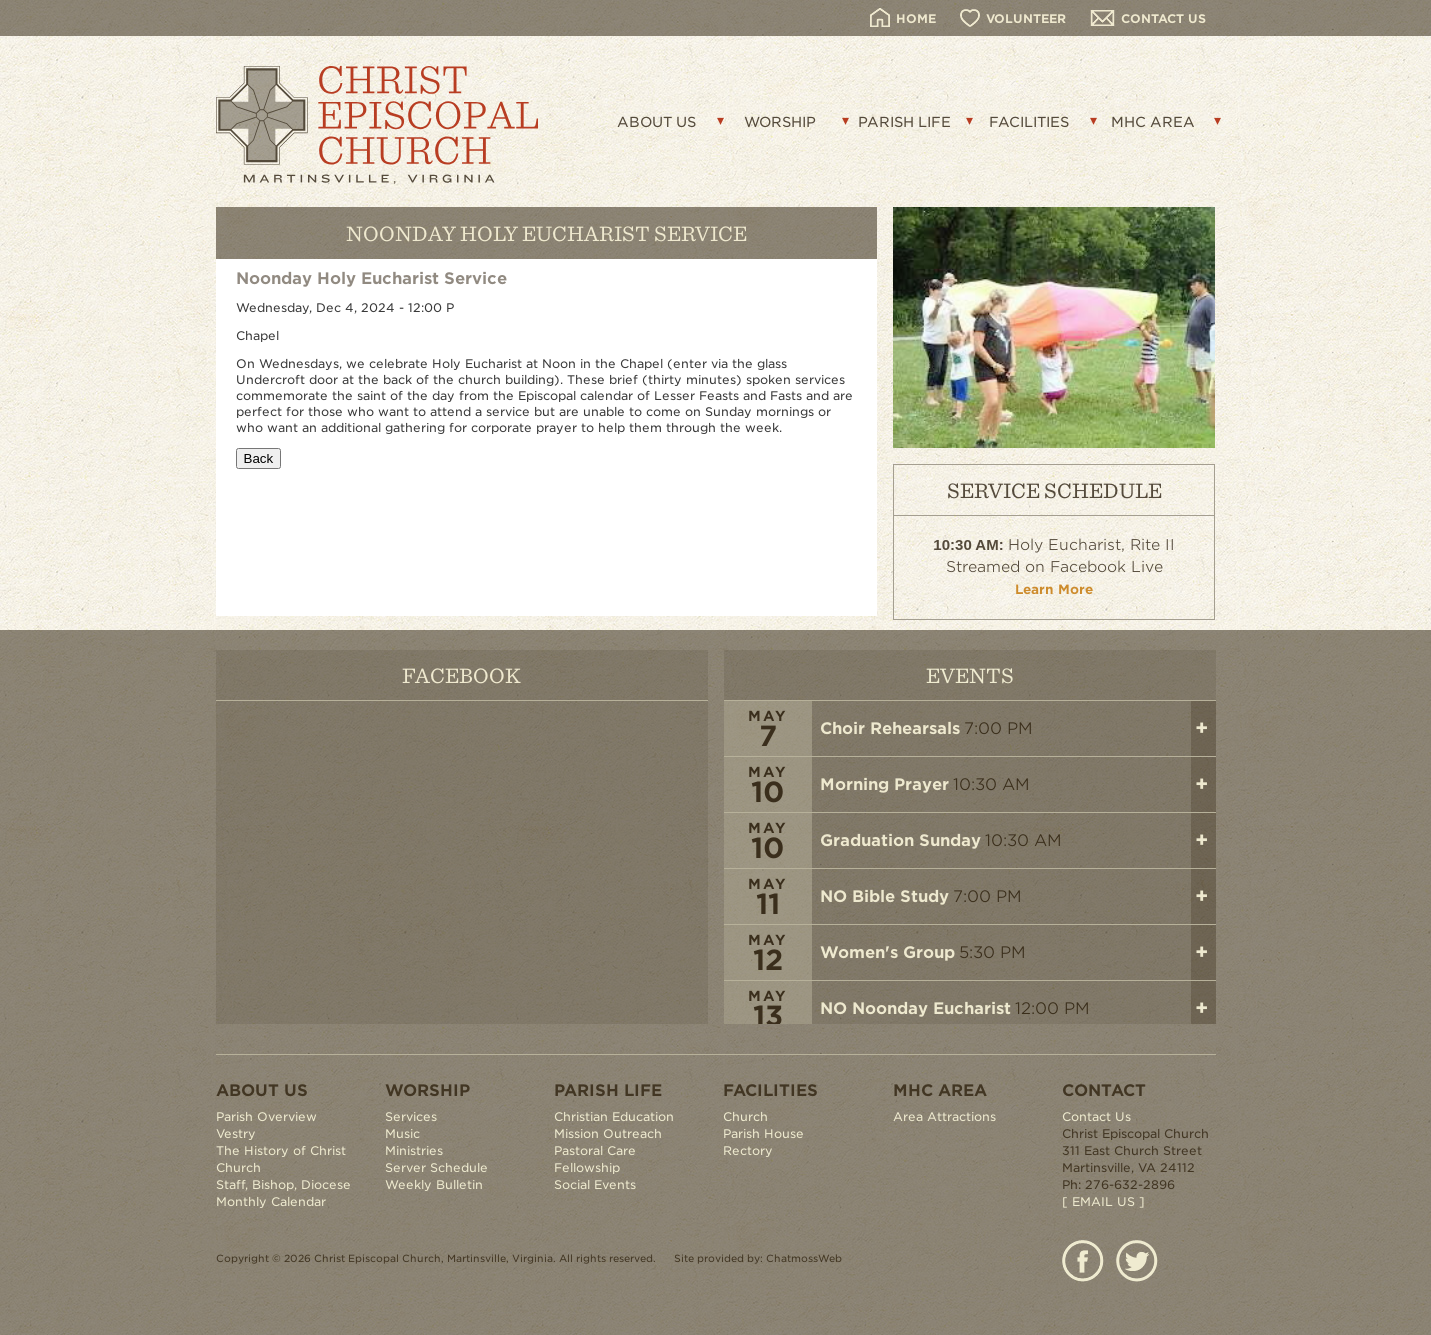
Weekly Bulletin (434, 1184)
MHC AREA (1153, 122)
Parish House (763, 1133)
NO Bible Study (884, 896)
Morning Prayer (884, 784)
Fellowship (587, 1167)
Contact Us (1096, 1116)
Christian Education (614, 1116)
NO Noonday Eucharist (915, 1008)
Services (411, 1116)
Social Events (595, 1184)
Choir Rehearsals (890, 728)
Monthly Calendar (271, 1201)
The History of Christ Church (281, 1159)
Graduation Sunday (900, 840)
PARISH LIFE (904, 122)
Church (745, 1116)
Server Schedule (436, 1167)
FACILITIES (1029, 122)
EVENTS (970, 674)
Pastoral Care (595, 1150)
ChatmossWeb (804, 1258)
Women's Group (887, 952)
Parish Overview (266, 1116)
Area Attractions (944, 1116)
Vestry (236, 1133)
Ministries (414, 1150)
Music (402, 1133)
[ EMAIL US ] (1103, 1201)
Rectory (748, 1150)
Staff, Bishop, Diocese (283, 1184)
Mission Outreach (608, 1133)
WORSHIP (780, 122)
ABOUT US (656, 122)
